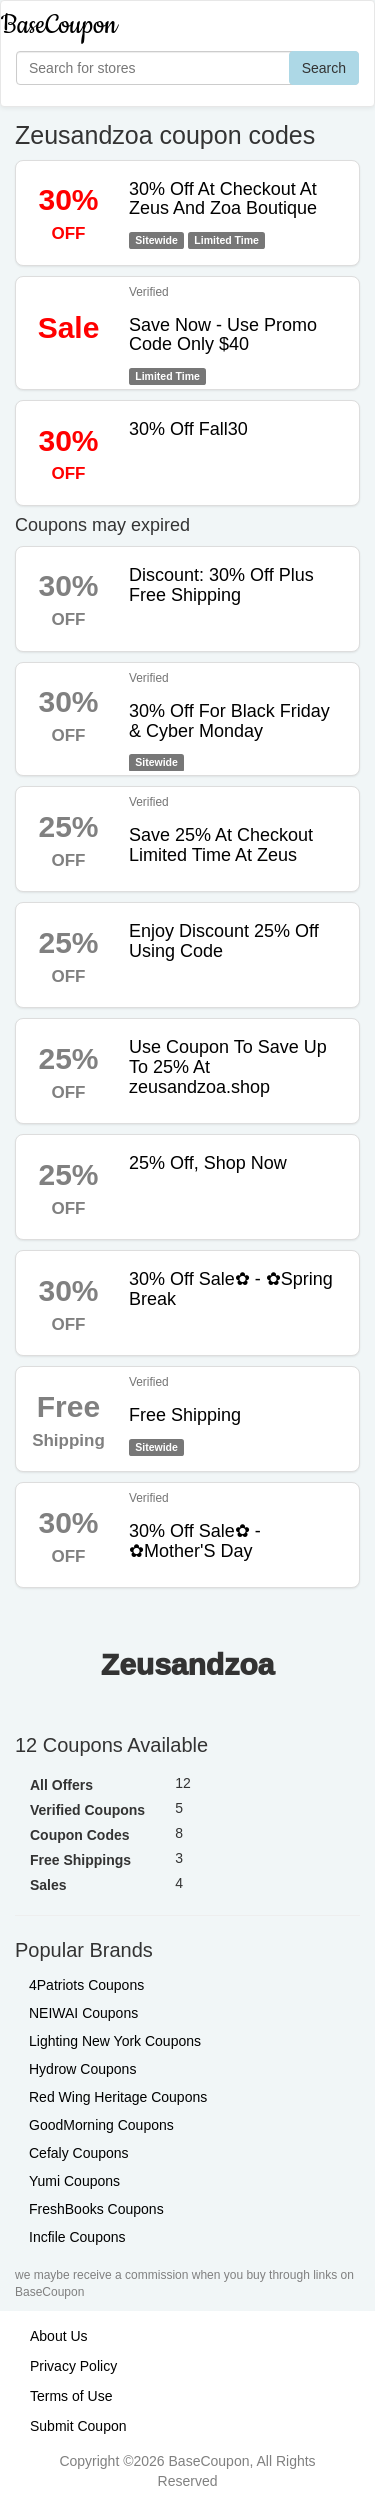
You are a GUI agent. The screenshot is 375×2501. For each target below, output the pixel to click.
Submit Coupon (78, 2426)
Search (324, 68)
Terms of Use (71, 2396)
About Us (59, 2336)
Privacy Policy (73, 2366)
